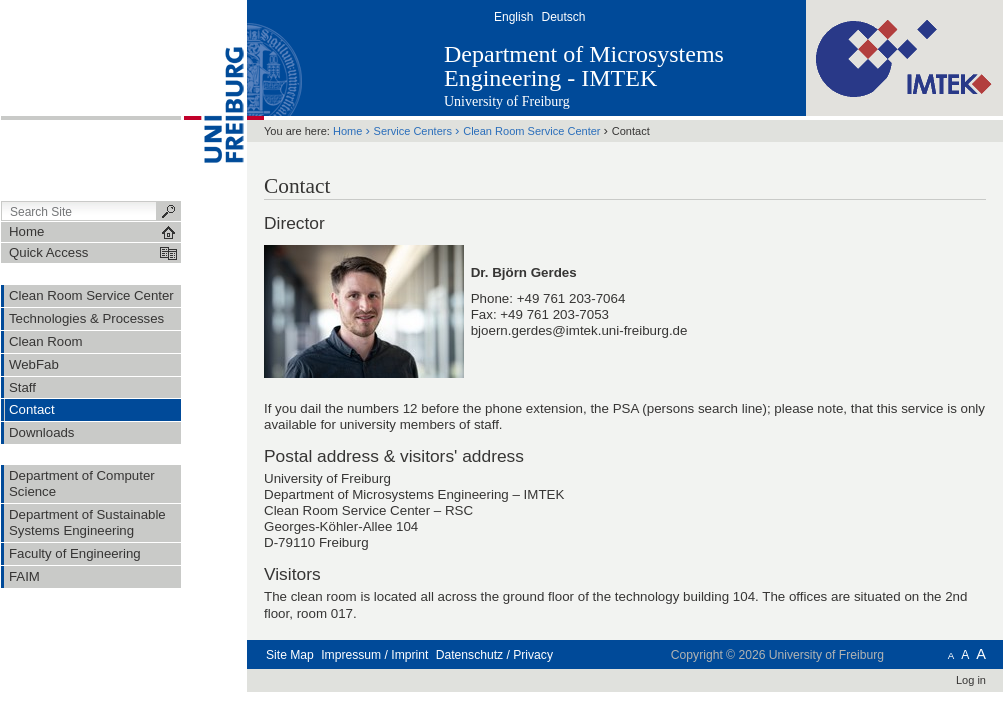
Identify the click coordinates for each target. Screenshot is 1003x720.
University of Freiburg (507, 101)
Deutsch (563, 17)
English (513, 17)
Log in (971, 680)
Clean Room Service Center (531, 131)
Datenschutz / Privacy (494, 655)
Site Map (290, 655)
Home (347, 131)
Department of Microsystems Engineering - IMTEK (584, 66)
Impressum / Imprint (374, 655)
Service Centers (413, 131)
